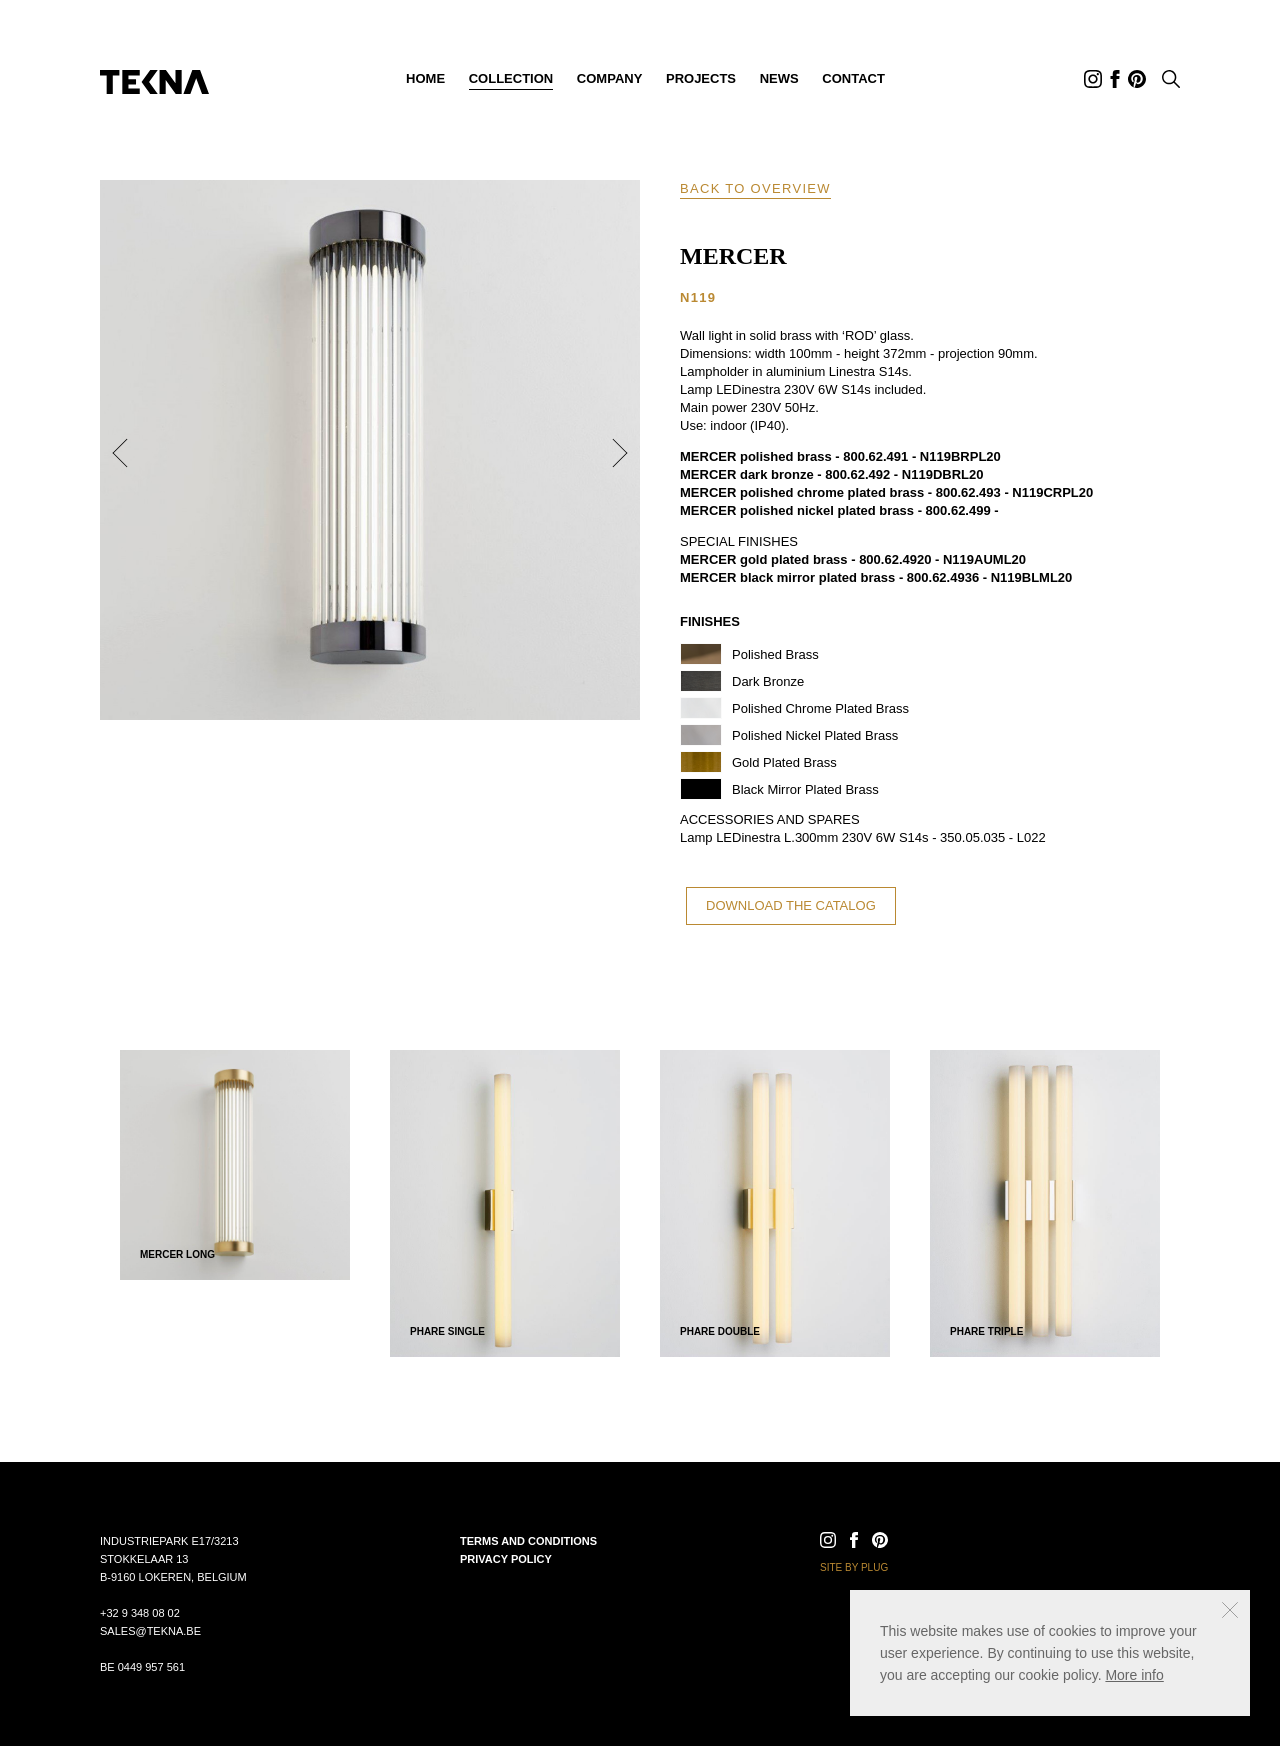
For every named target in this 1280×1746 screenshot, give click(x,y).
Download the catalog (791, 905)
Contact (853, 78)
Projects (701, 78)
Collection (511, 78)
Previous (120, 452)
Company (609, 78)
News (779, 78)
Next (620, 452)
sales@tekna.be (150, 1631)
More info (1134, 1675)
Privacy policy (506, 1559)
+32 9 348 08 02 (140, 1613)
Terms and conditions (528, 1541)
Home (425, 78)
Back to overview (755, 188)
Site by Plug (854, 1567)
